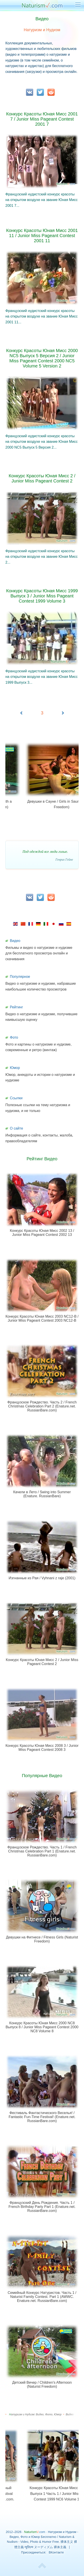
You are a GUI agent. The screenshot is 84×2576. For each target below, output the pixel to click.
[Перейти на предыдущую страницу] (22, 712)
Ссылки (16, 1098)
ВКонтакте (56, 2552)
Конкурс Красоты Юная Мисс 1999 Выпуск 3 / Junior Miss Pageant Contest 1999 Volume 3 (42, 595)
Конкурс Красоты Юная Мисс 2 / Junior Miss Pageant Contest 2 (42, 478)
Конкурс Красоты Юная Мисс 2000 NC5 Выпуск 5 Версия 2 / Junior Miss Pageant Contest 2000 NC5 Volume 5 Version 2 (42, 358)
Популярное (20, 976)
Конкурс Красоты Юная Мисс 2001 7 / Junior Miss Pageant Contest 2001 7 (42, 119)
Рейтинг (16, 1007)
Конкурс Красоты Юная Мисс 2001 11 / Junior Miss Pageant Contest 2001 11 (42, 235)
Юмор (15, 1068)
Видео (15, 941)
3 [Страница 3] (42, 712)
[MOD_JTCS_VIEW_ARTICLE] (41, 769)
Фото (14, 1037)
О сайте (16, 1128)
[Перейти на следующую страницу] (62, 712)
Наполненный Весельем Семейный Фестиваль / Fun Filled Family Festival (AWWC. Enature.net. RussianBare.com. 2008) (41, 2496)
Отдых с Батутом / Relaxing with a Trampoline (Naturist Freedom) (41, 804)
